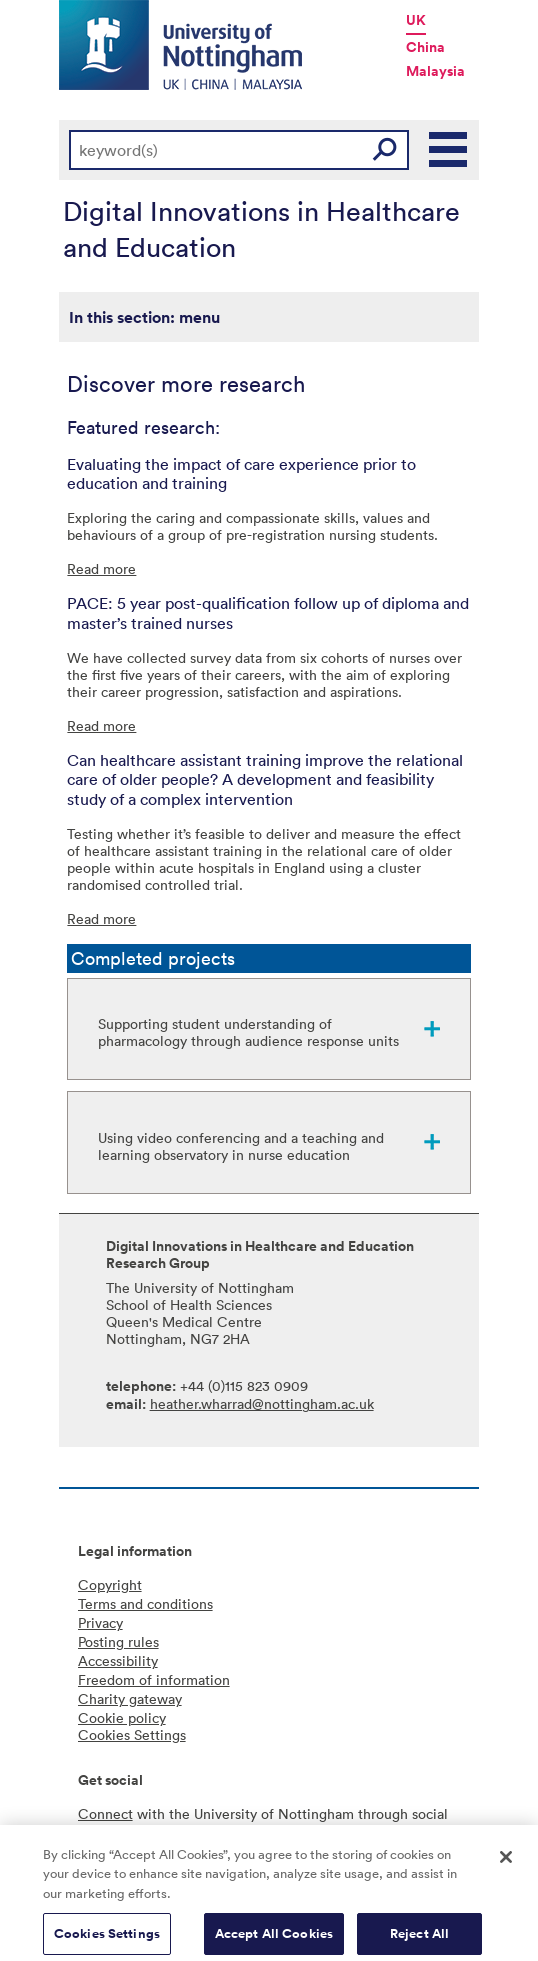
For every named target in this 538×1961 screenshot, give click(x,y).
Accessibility (118, 1660)
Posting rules (118, 1641)
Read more (101, 568)
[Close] (506, 1864)
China (425, 47)
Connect (105, 1813)
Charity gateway (130, 1698)
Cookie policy (122, 1717)
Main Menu (449, 150)
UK (416, 20)
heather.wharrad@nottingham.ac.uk (262, 1403)
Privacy (100, 1622)
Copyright (110, 1584)
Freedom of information (154, 1679)
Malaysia (435, 71)
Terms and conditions (145, 1603)
